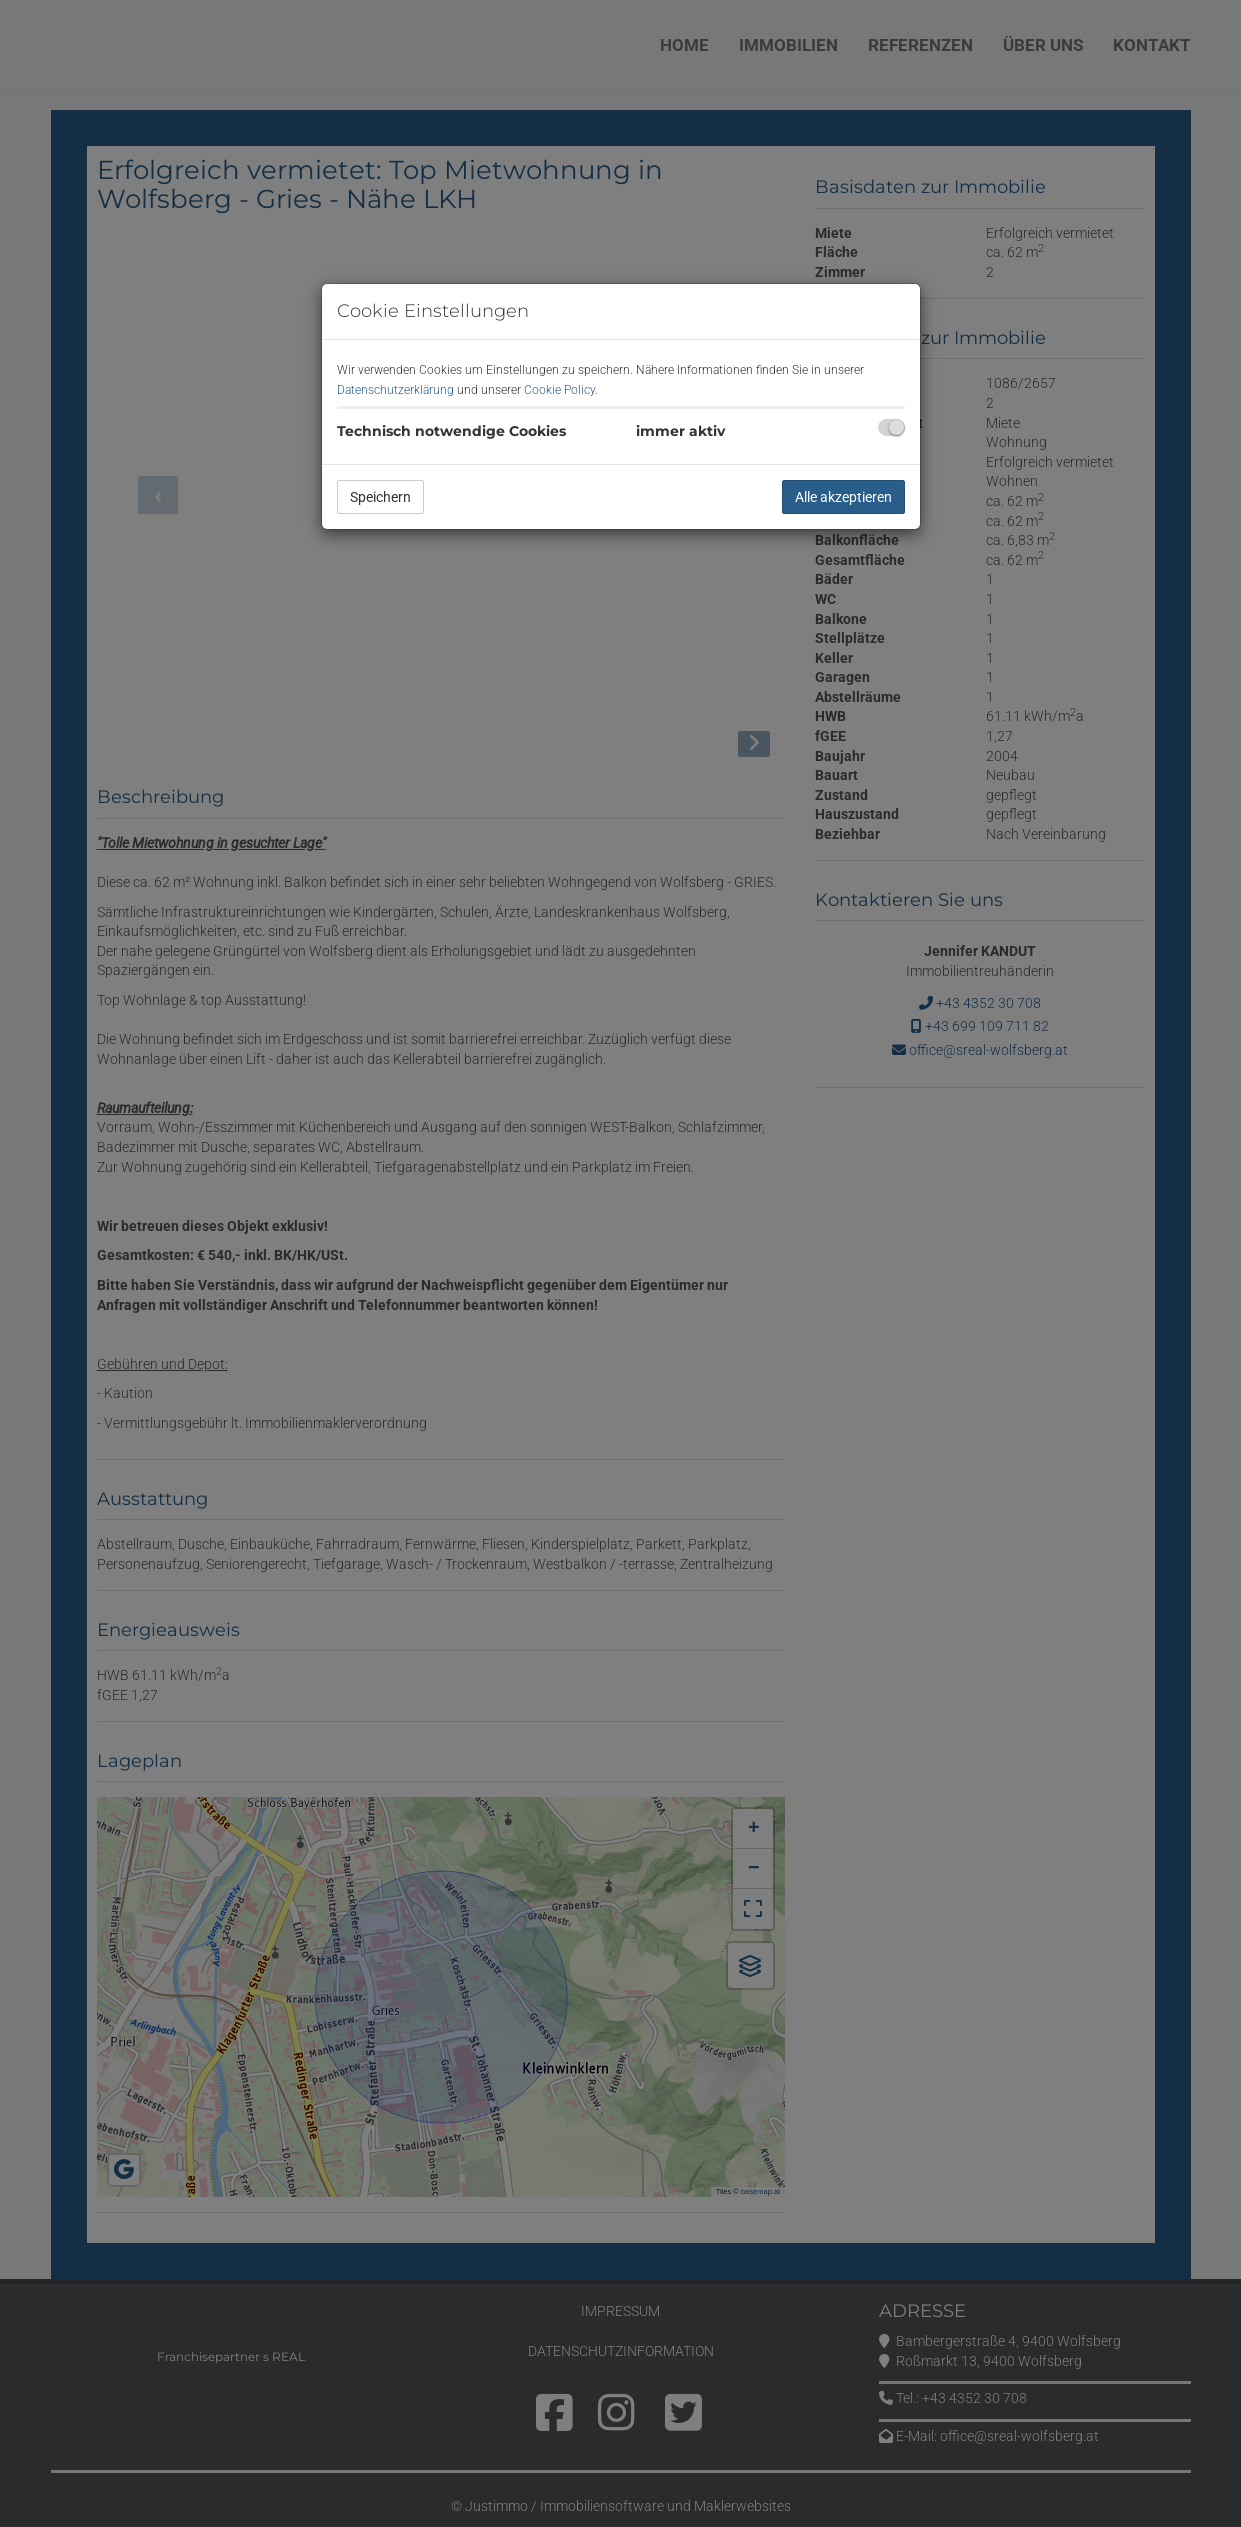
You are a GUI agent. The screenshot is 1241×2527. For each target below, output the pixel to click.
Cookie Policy (559, 390)
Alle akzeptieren (843, 497)
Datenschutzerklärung (395, 390)
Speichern (380, 497)
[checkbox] (891, 427)
